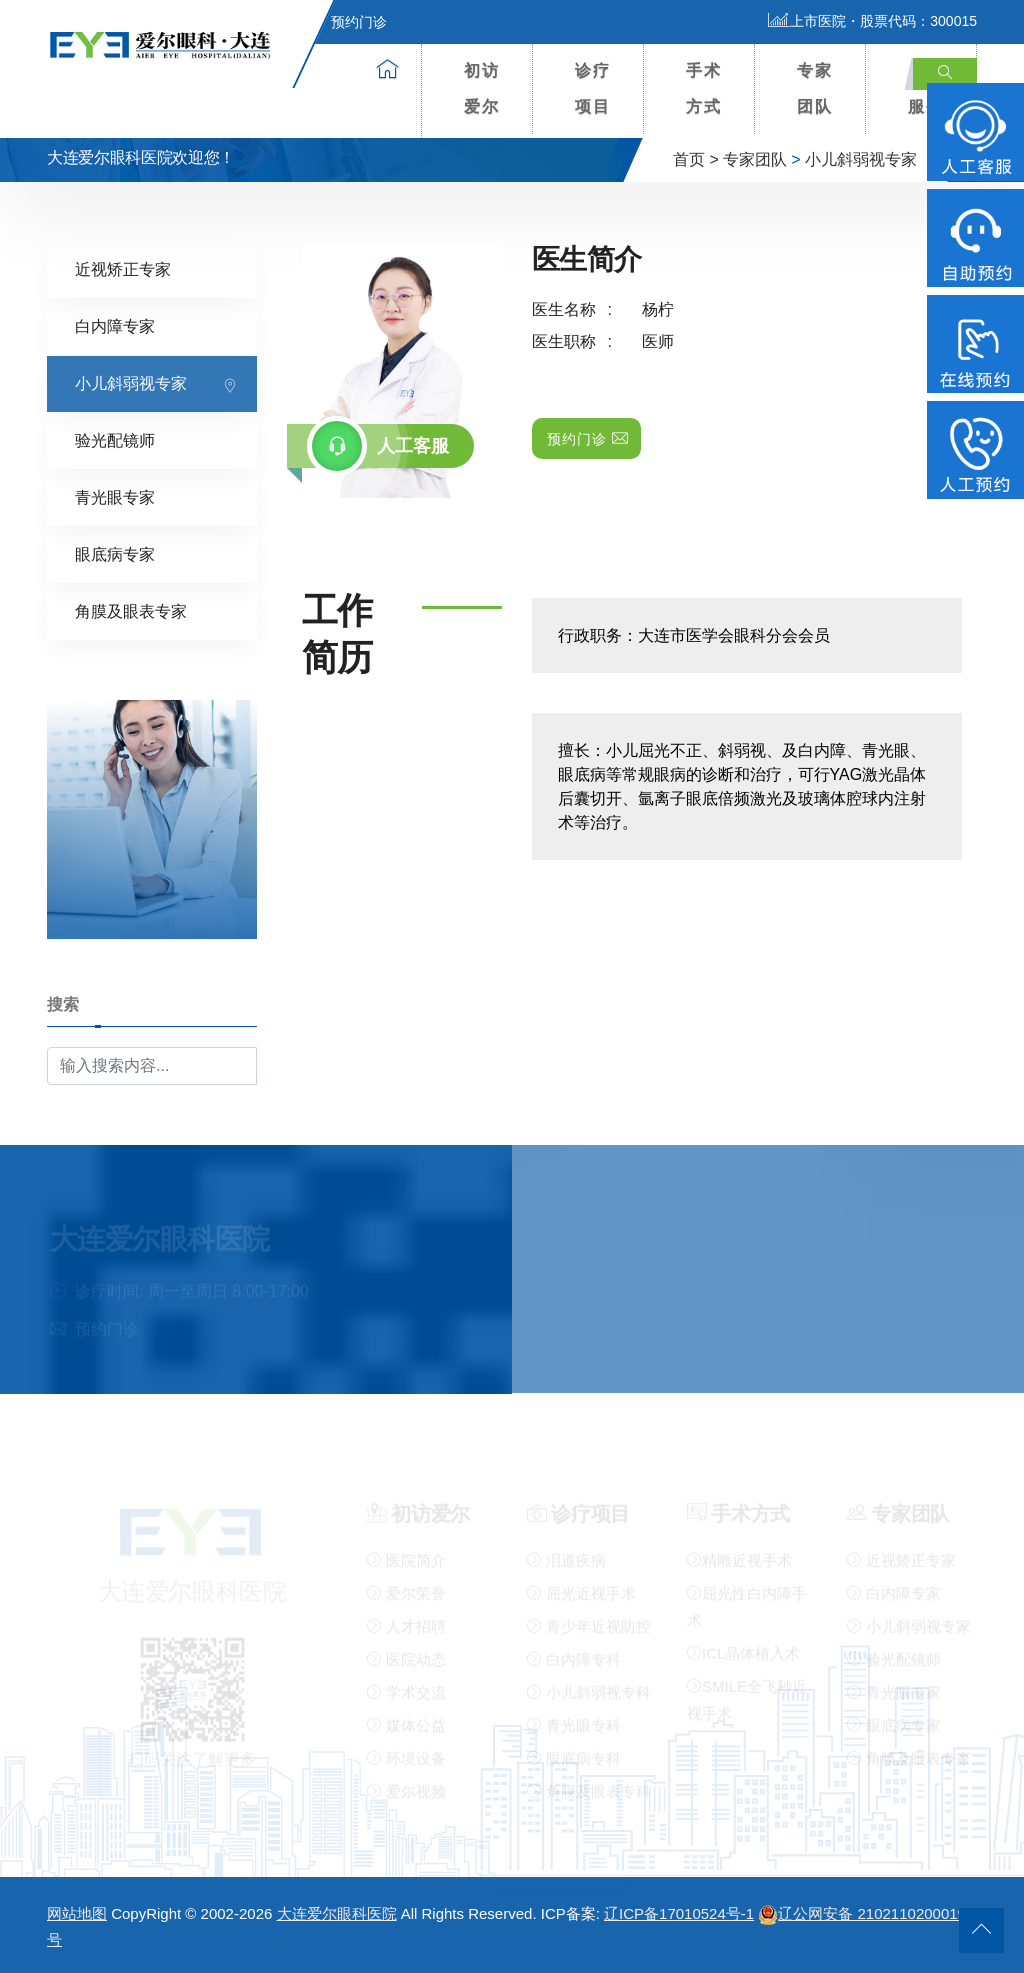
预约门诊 (347, 22)
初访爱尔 (482, 88)
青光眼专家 (115, 496)
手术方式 (704, 88)
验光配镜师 (115, 439)
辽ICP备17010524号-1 (679, 1913)
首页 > (696, 159)
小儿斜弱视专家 (861, 159)
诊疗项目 (593, 88)
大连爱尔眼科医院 (337, 1913)
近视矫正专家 (123, 268)
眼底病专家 (115, 553)
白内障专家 (115, 325)
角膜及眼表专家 (131, 610)
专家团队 (815, 88)
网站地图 (77, 1913)
